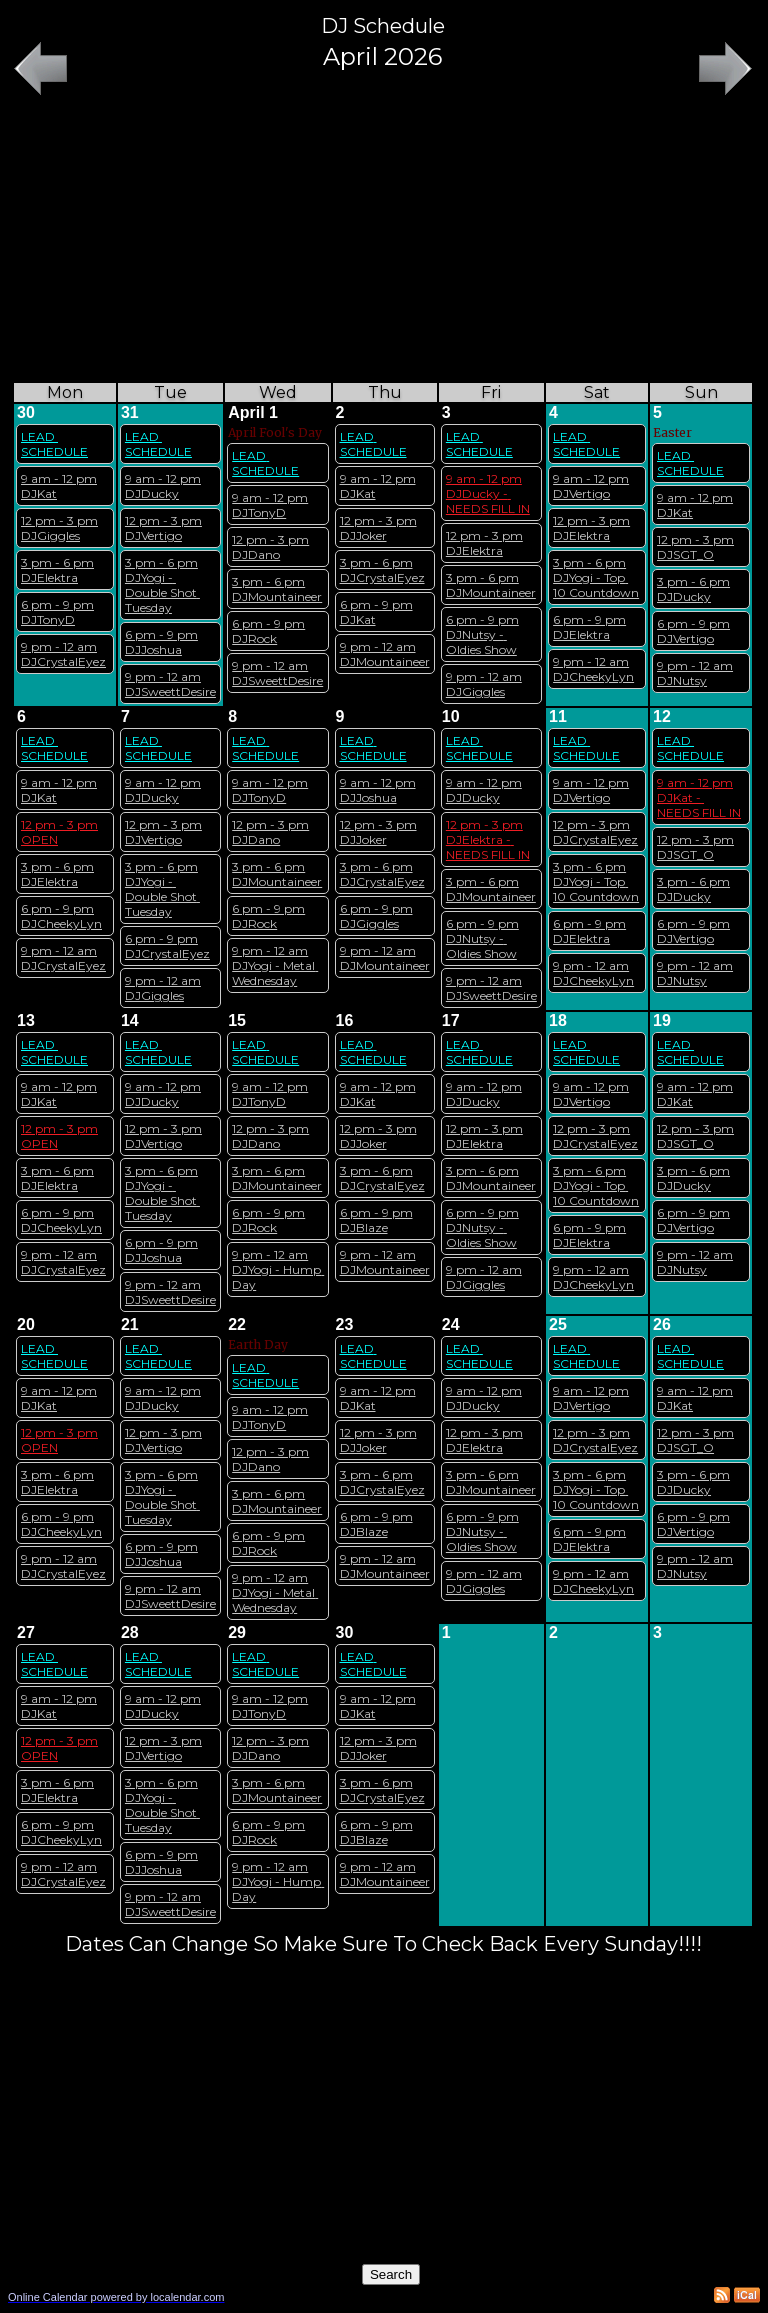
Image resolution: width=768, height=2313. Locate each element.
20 (26, 1324)
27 (26, 1632)
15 (237, 1020)
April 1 (253, 412)
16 (345, 1020)
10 (451, 716)
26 (662, 1324)
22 (237, 1324)
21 (130, 1324)
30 (26, 412)
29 (237, 1632)
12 (662, 716)
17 (451, 1020)
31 (130, 412)
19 (662, 1020)
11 (558, 716)
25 (558, 1324)
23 (345, 1324)
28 (130, 1632)
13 (26, 1020)
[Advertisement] (383, 241)
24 (451, 1324)
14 (130, 1020)
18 (558, 1020)
